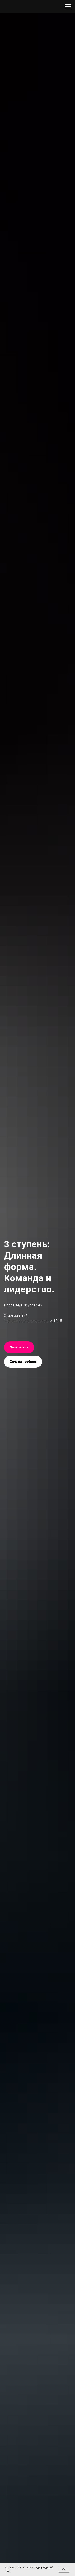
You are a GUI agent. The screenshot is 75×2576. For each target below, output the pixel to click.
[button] (19, 1347)
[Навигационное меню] (68, 6)
